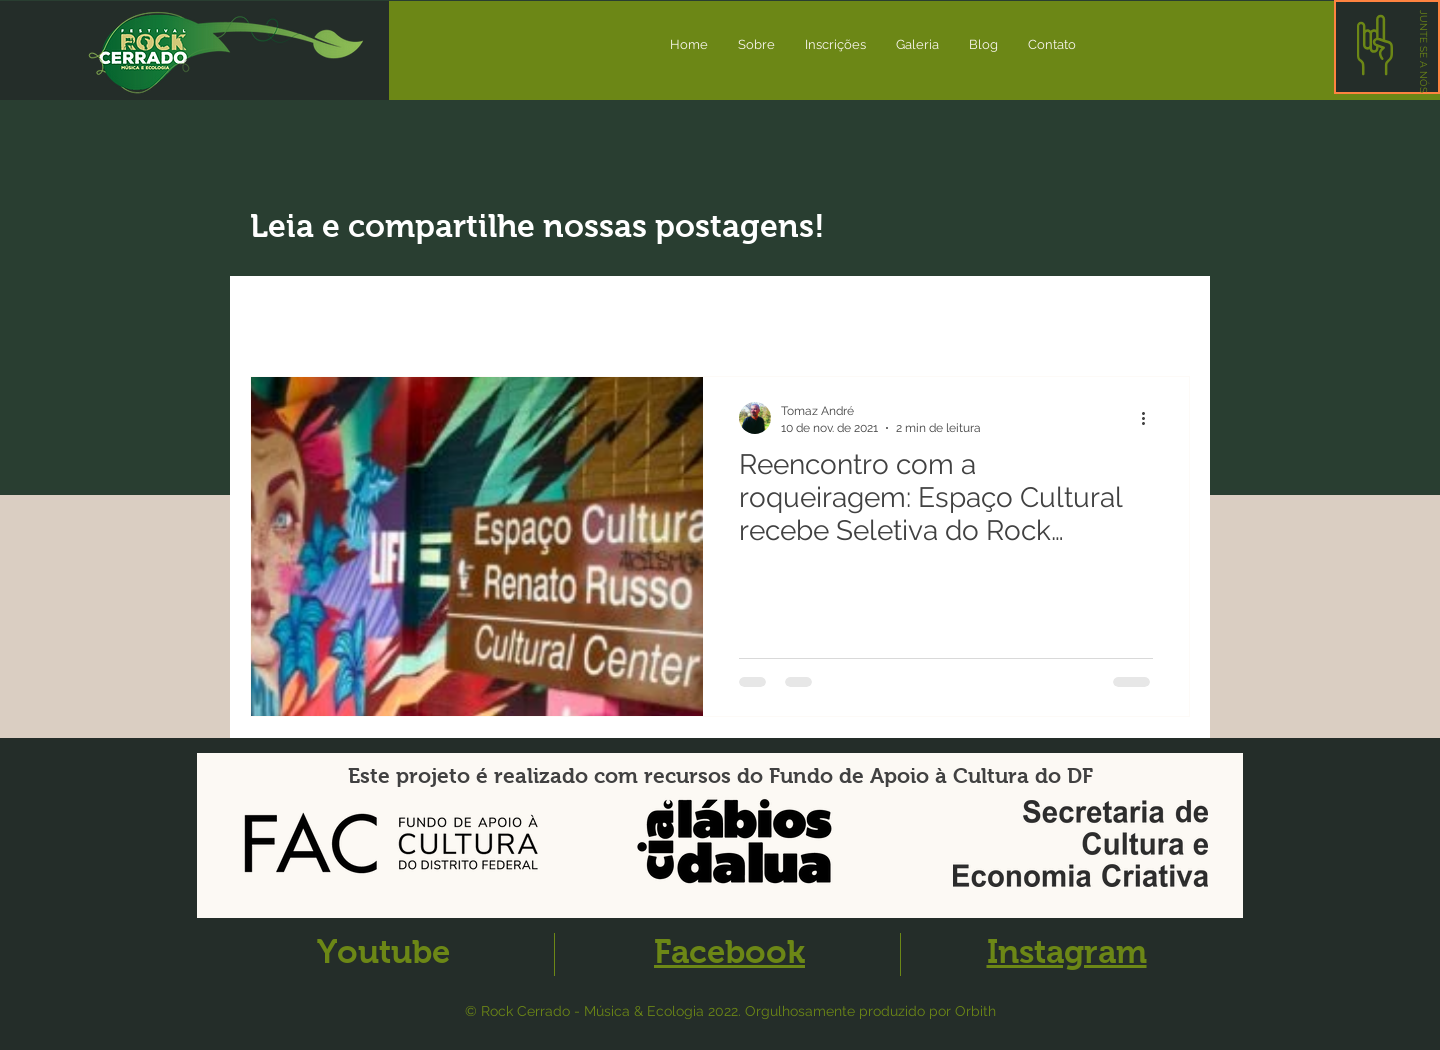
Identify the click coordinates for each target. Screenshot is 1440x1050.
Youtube (383, 951)
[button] (1423, 51)
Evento (593, 315)
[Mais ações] (1150, 418)
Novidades (394, 315)
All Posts (282, 315)
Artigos (500, 315)
